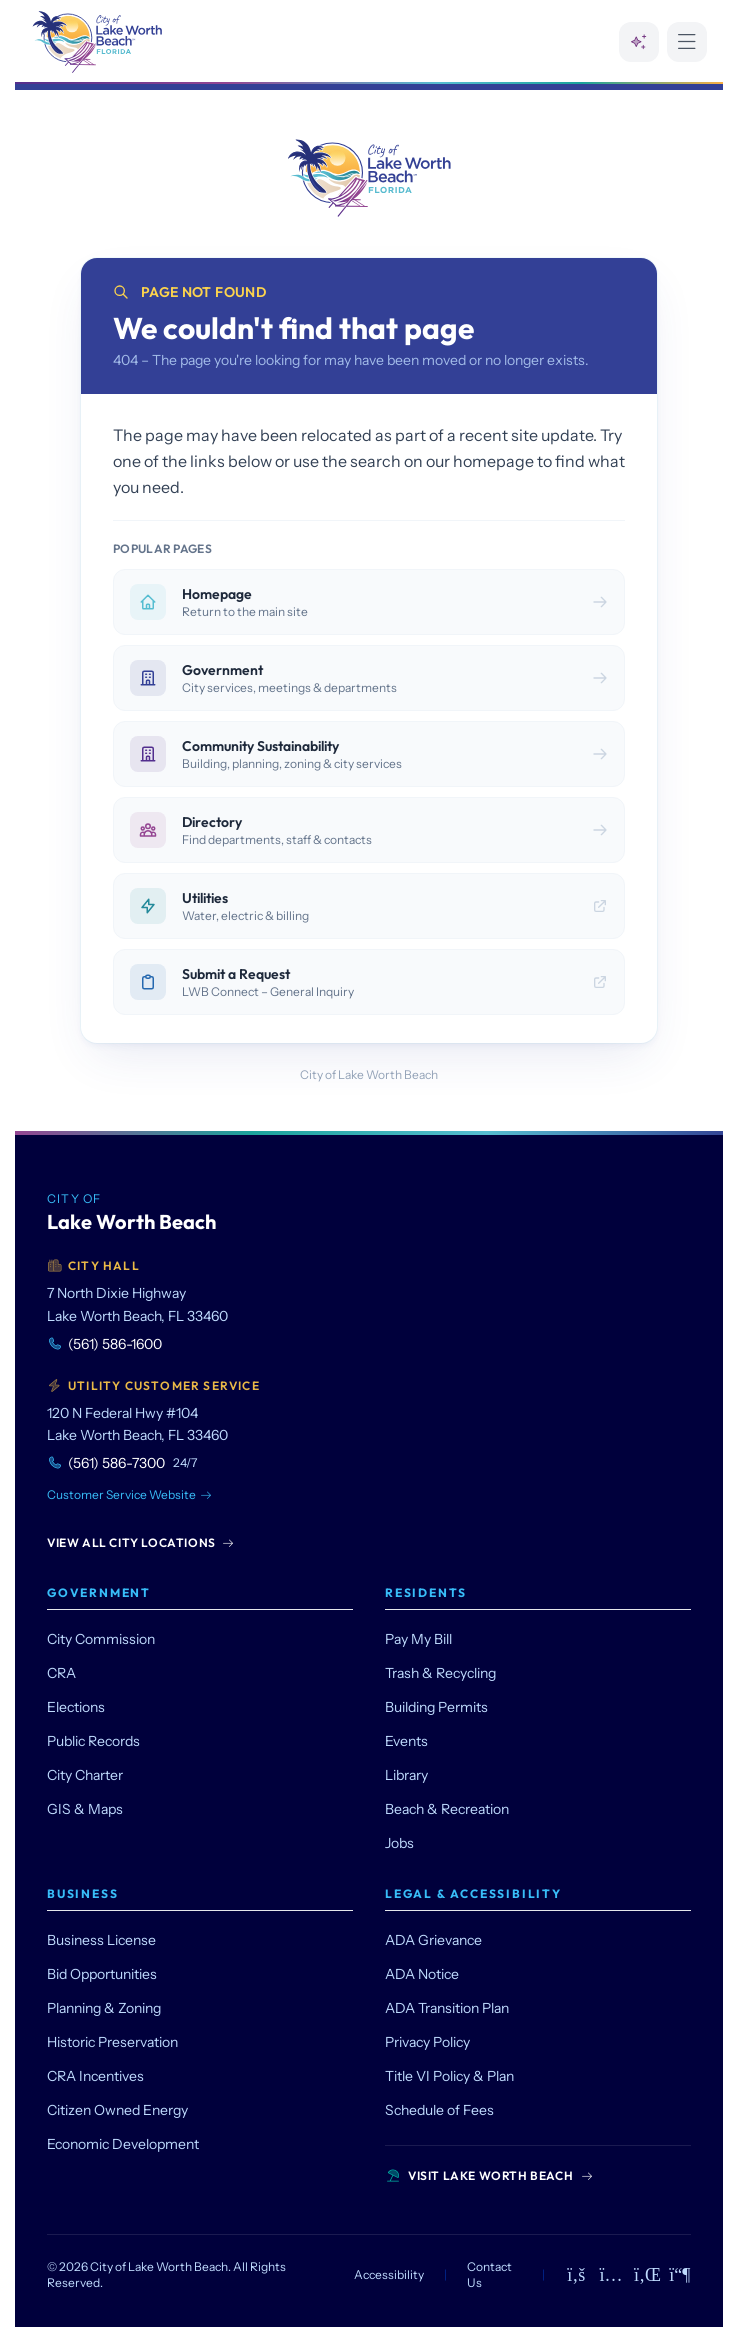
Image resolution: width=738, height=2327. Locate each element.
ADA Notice (422, 1974)
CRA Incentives (95, 2076)
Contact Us (489, 2274)
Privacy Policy (427, 2042)
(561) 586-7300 (122, 1463)
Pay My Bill (418, 1639)
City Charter (85, 1775)
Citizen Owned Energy (117, 2110)
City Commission (101, 1639)
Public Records (93, 1741)
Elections (76, 1707)
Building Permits (436, 1707)
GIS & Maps (85, 1809)
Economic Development (123, 2144)
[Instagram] (611, 2275)
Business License (101, 1940)
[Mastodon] (680, 2275)
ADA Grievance (433, 1940)
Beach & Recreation (447, 1809)
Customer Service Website (130, 1494)
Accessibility (389, 2274)
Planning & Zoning (104, 2008)
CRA (61, 1673)
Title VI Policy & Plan (449, 2076)
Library (406, 1775)
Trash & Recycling (440, 1673)
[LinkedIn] (645, 2275)
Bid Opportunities (102, 1974)
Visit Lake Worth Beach (489, 2175)
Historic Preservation (112, 2042)
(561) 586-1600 (104, 1344)
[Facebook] (576, 2275)
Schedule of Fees (439, 2110)
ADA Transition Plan (447, 2008)
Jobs (399, 1843)
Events (406, 1741)
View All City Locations (140, 1542)
